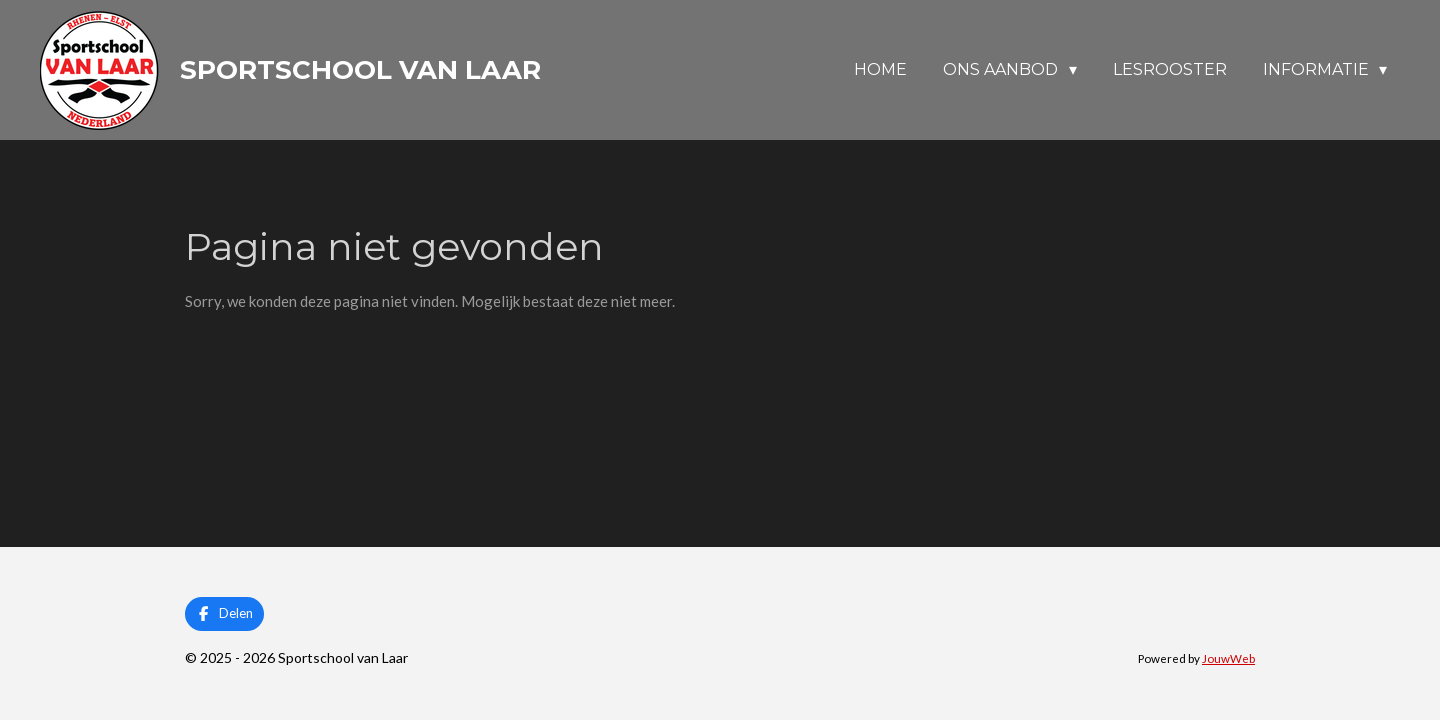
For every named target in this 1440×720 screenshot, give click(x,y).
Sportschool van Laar (360, 70)
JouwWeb (1228, 658)
